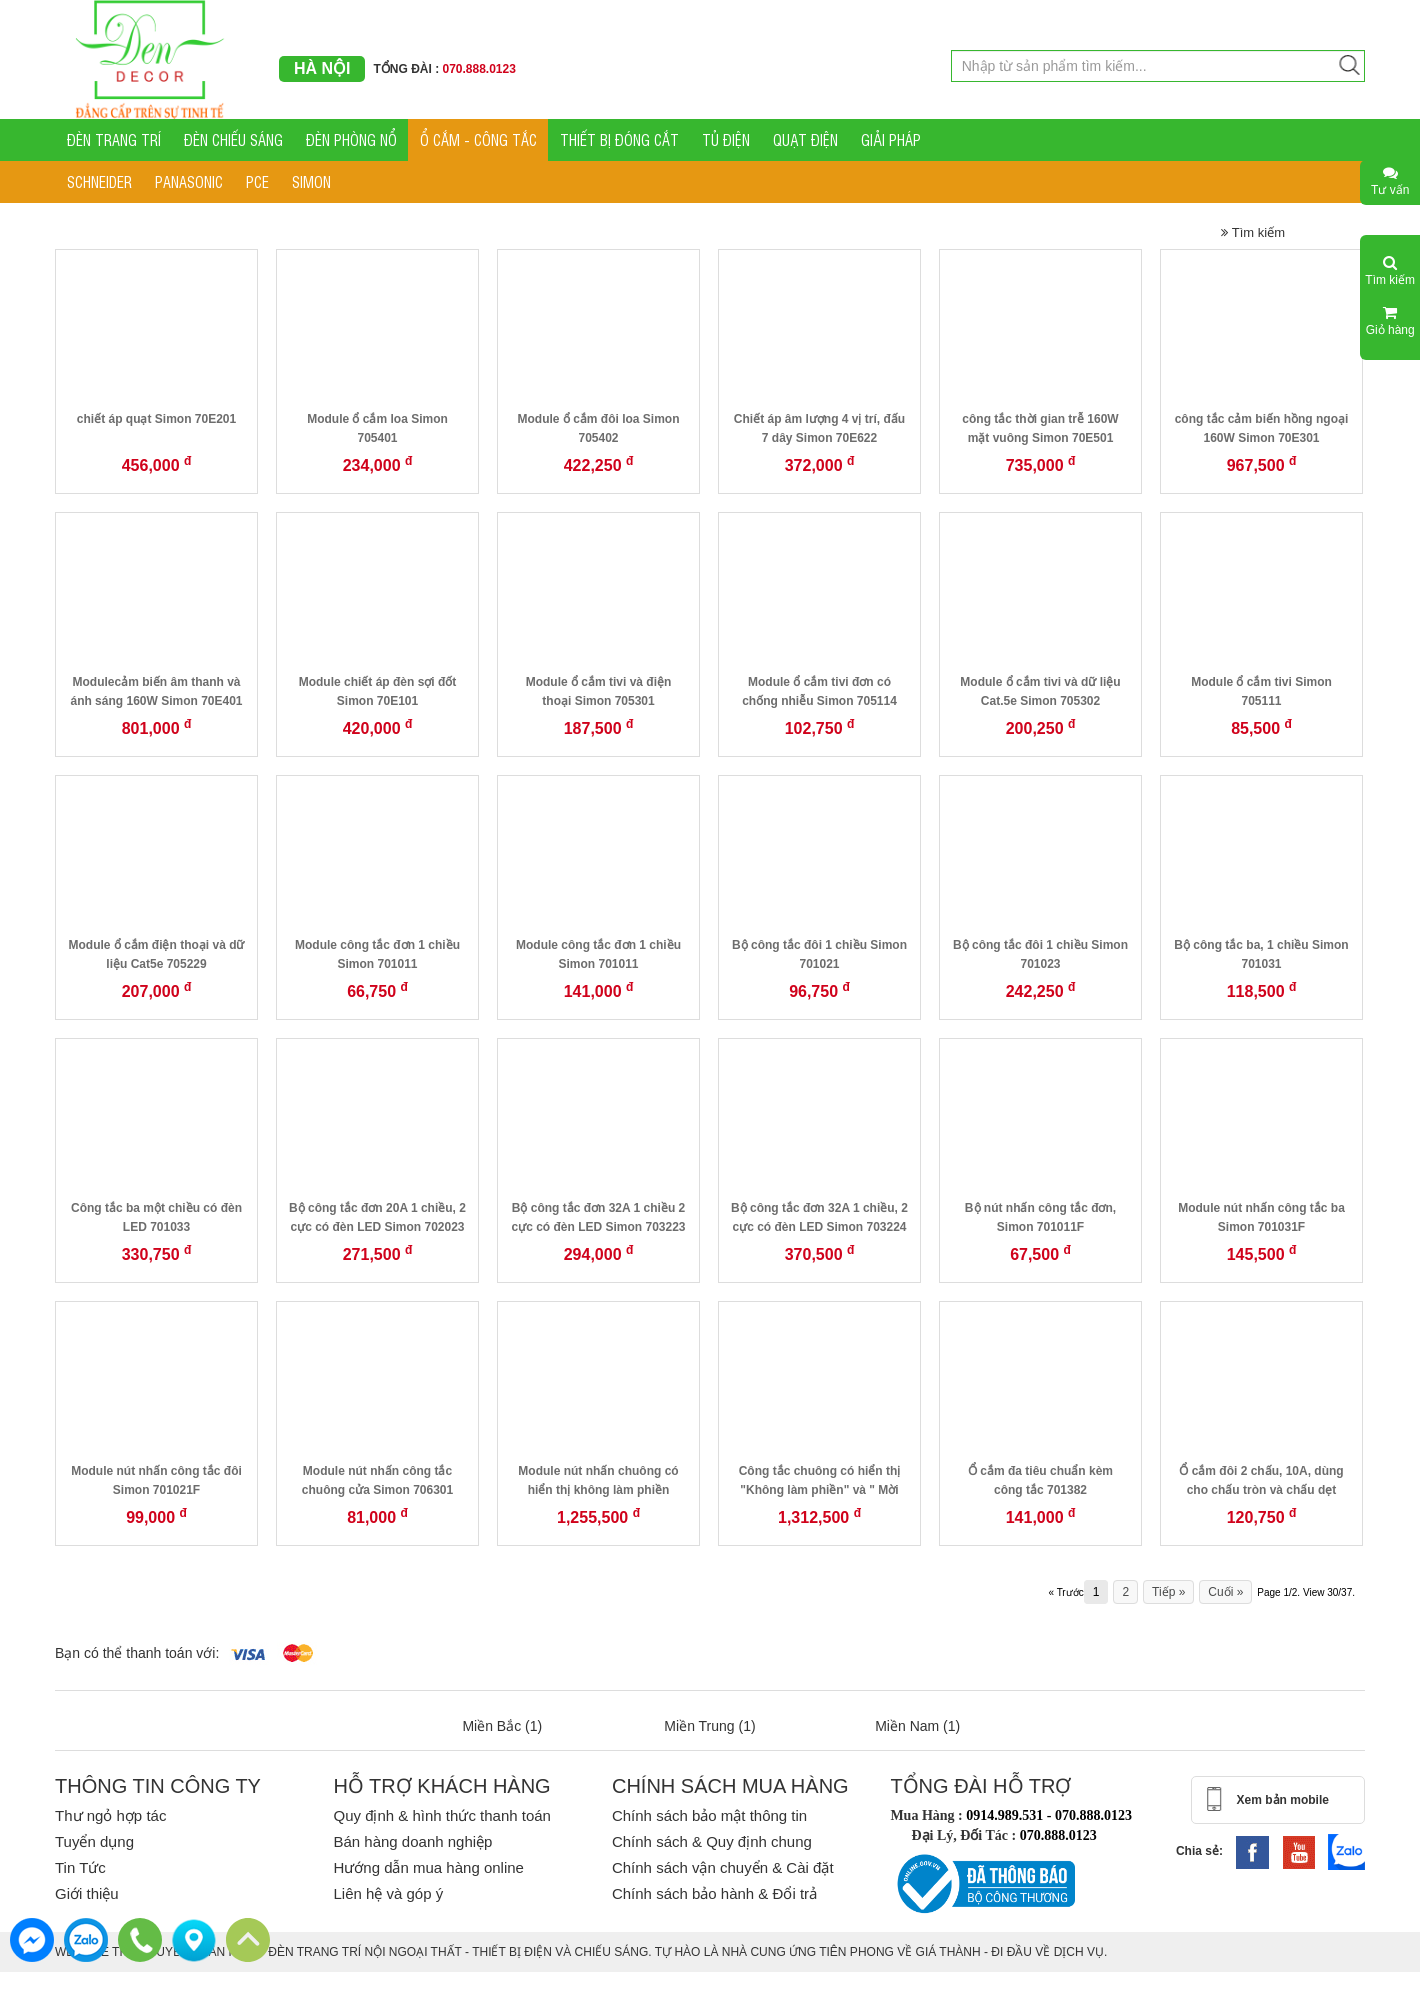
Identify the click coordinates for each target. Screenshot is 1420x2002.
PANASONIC (189, 181)
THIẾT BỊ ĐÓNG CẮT (619, 139)
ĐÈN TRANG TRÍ (114, 139)
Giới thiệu (87, 1893)
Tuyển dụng (94, 1841)
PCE (257, 181)
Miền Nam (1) (917, 1726)
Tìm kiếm (1253, 232)
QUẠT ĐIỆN (805, 139)
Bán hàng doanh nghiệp (412, 1841)
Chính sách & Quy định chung (712, 1841)
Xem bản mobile (1283, 1800)
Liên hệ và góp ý (388, 1893)
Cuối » (1225, 1592)
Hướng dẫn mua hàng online (428, 1867)
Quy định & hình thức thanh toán (441, 1815)
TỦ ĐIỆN (726, 139)
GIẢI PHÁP (891, 139)
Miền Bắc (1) (502, 1726)
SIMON (311, 181)
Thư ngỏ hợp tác (110, 1815)
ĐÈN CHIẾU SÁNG (233, 139)
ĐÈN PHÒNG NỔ (351, 139)
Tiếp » (1168, 1592)
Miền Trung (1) (709, 1726)
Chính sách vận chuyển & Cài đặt (723, 1867)
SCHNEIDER (99, 181)
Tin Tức (80, 1867)
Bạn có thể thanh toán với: (137, 1653)
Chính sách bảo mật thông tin (709, 1815)
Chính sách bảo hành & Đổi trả (714, 1893)
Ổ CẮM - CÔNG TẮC (478, 139)
